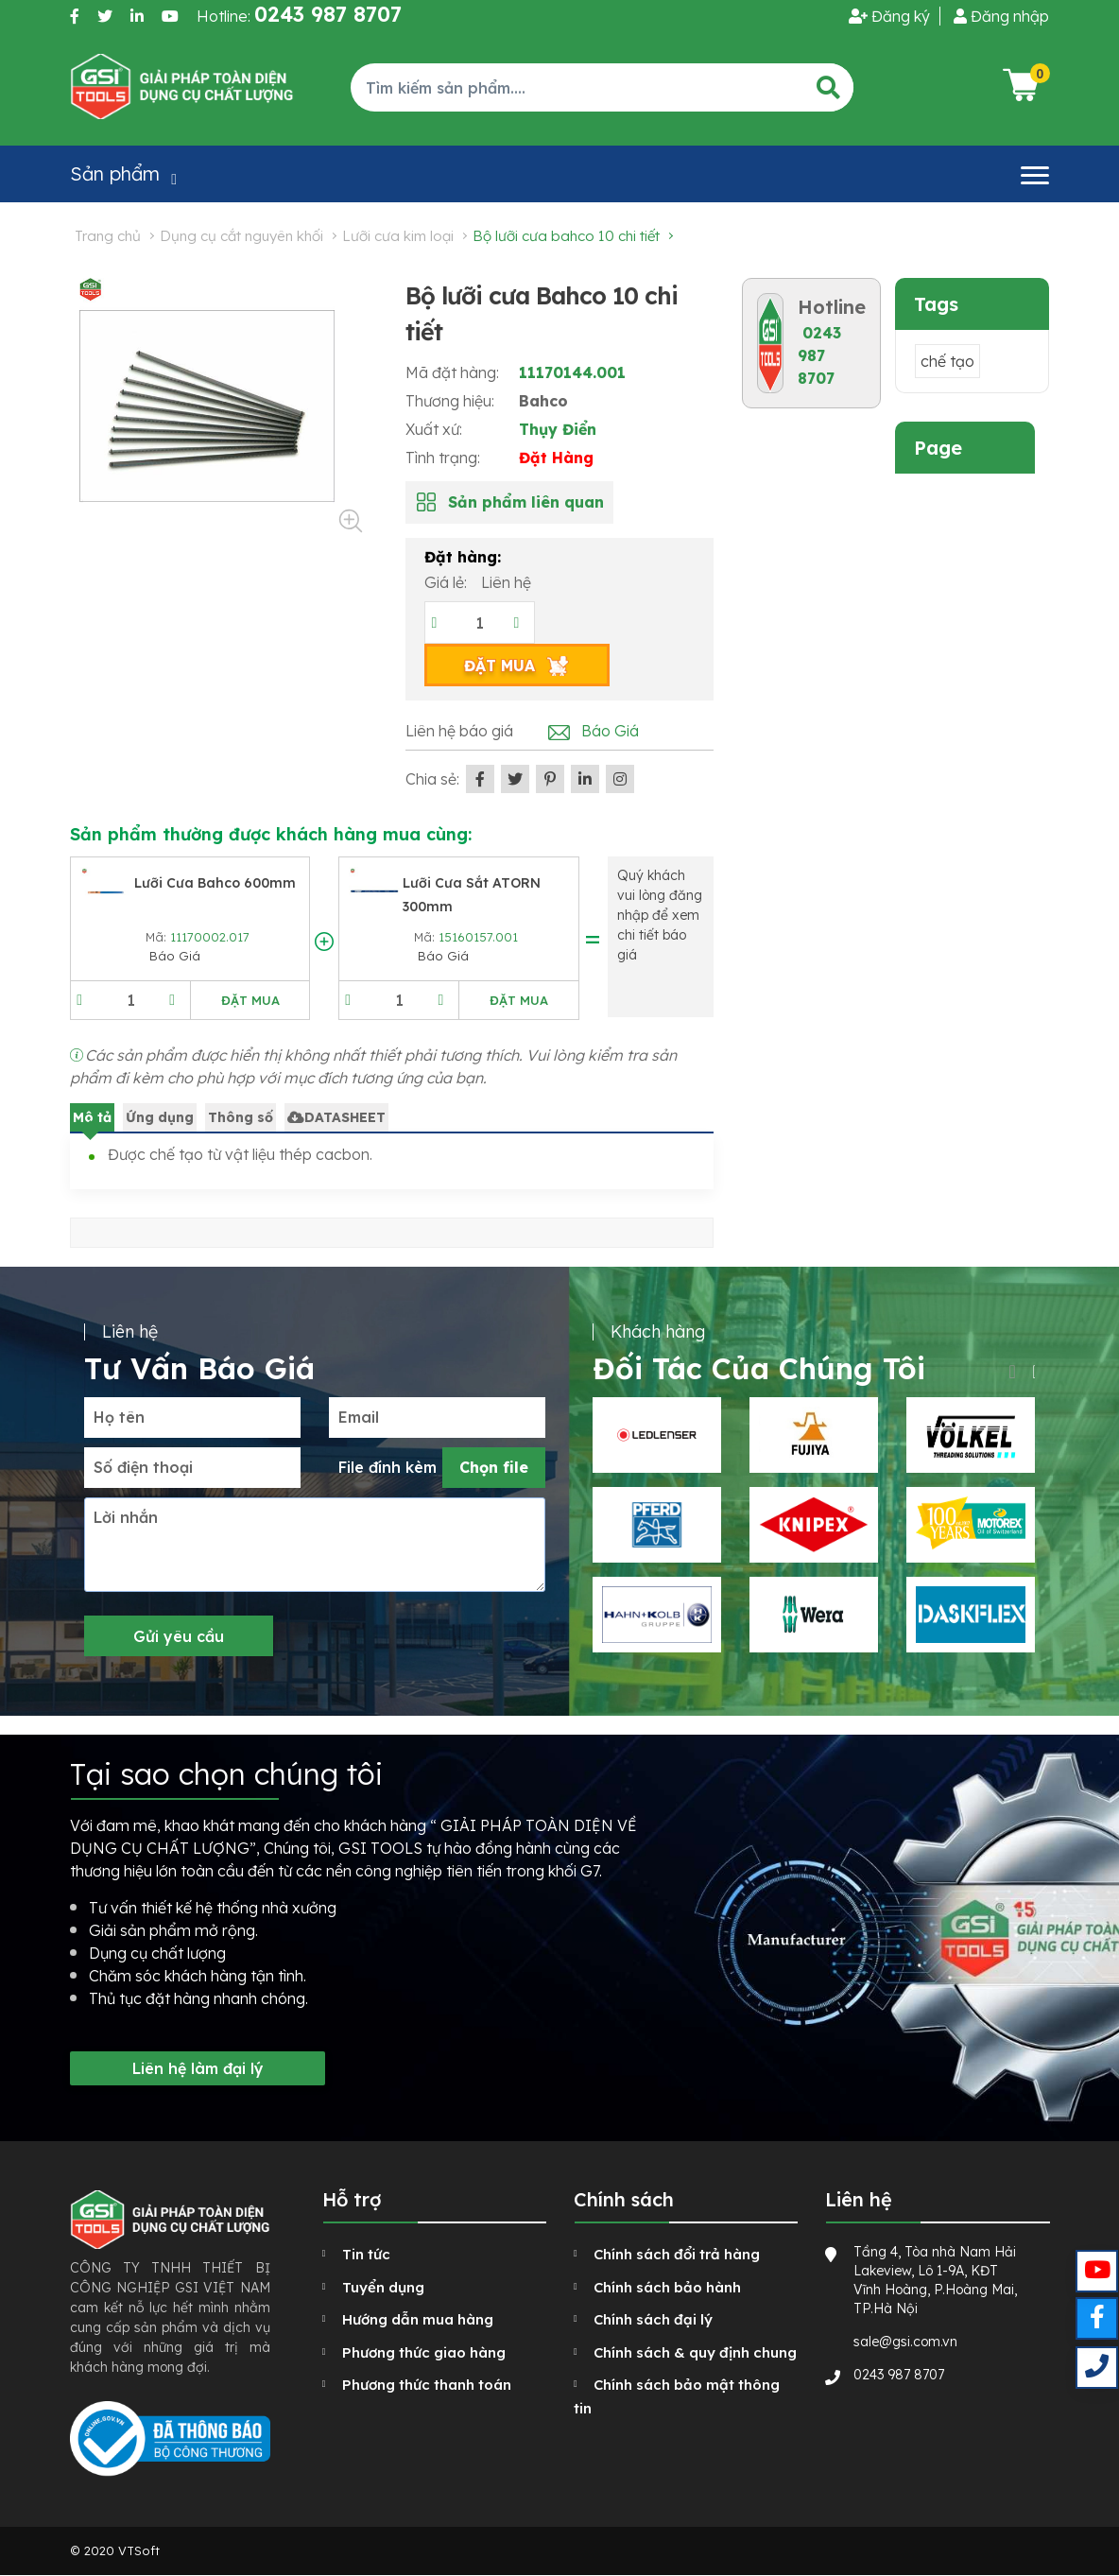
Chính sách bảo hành (667, 2287)
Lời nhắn (126, 1517)
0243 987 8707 (819, 355)
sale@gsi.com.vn (905, 2341)
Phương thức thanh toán (426, 2385)
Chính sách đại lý (653, 2319)
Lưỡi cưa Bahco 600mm (215, 882)
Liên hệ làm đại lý (198, 2068)
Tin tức (366, 2254)
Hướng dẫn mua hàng (417, 2319)
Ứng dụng (160, 1117)
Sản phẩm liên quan (526, 502)
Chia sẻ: (432, 778)
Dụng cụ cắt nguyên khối (241, 236)
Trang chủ (108, 236)
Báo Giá (610, 730)
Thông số (240, 1117)
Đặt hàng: (462, 556)
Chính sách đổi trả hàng (677, 2254)
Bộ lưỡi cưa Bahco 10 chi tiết (566, 236)
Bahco (543, 400)
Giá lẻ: (447, 582)
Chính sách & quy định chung (695, 2352)
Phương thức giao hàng (424, 2352)
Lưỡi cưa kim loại (398, 236)
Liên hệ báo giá (459, 730)
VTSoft (139, 2550)
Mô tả (92, 1117)
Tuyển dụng (383, 2287)
